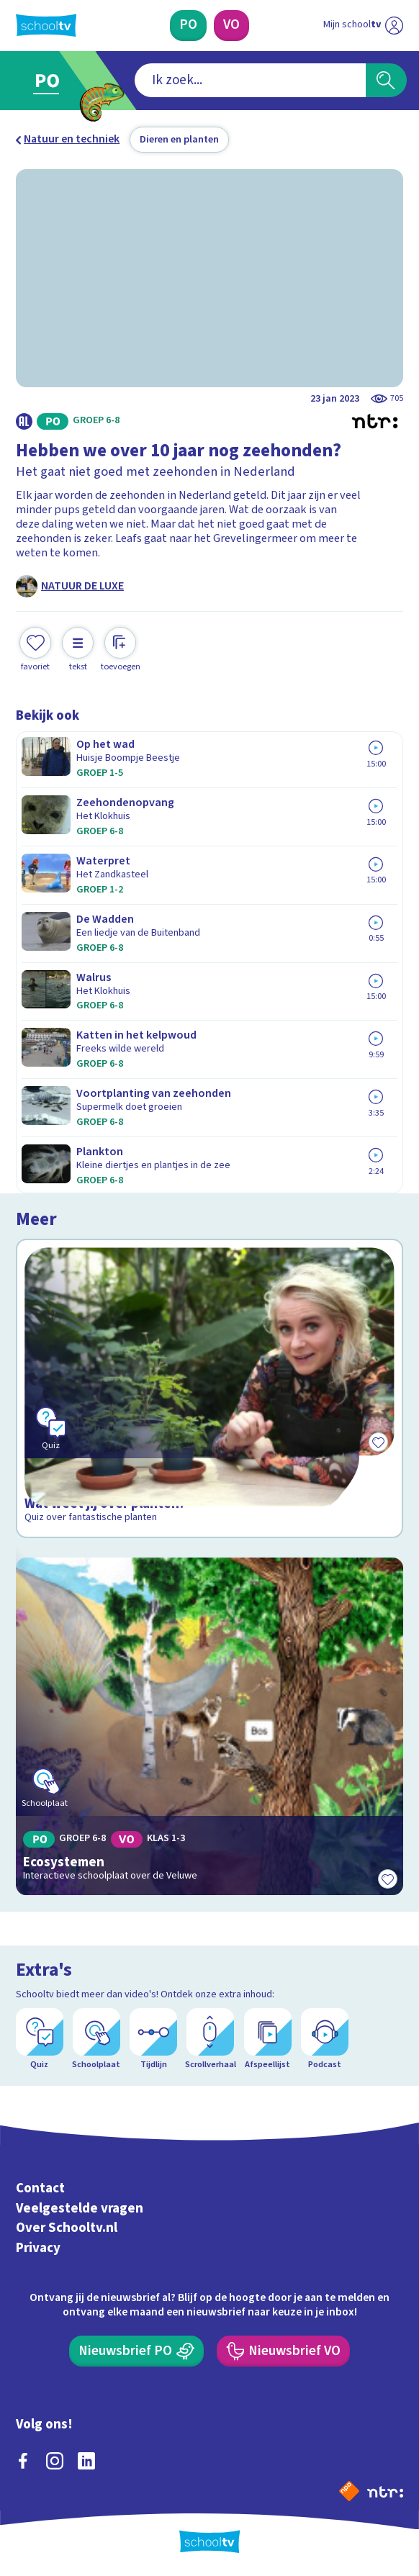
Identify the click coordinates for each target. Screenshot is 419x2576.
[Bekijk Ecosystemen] (210, 1726)
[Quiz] (39, 2039)
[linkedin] (86, 2461)
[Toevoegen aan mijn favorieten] (35, 650)
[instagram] (55, 2461)
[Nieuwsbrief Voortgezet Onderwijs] (283, 2351)
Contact (40, 2188)
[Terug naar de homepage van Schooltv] (46, 25)
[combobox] (250, 80)
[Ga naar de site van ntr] (385, 2491)
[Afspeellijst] (268, 2039)
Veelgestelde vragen (79, 2208)
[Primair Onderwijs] (188, 25)
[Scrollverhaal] (210, 2039)
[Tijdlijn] (153, 2039)
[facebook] (23, 2461)
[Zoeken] (386, 80)
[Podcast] (324, 2039)
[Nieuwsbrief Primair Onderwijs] (136, 2351)
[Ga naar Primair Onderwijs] (53, 80)
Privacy (38, 2247)
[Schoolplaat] (96, 2039)
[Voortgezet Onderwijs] (231, 25)
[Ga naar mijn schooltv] (363, 25)
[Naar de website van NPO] (349, 2491)
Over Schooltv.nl (66, 2227)
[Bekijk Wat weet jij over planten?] (210, 1388)
